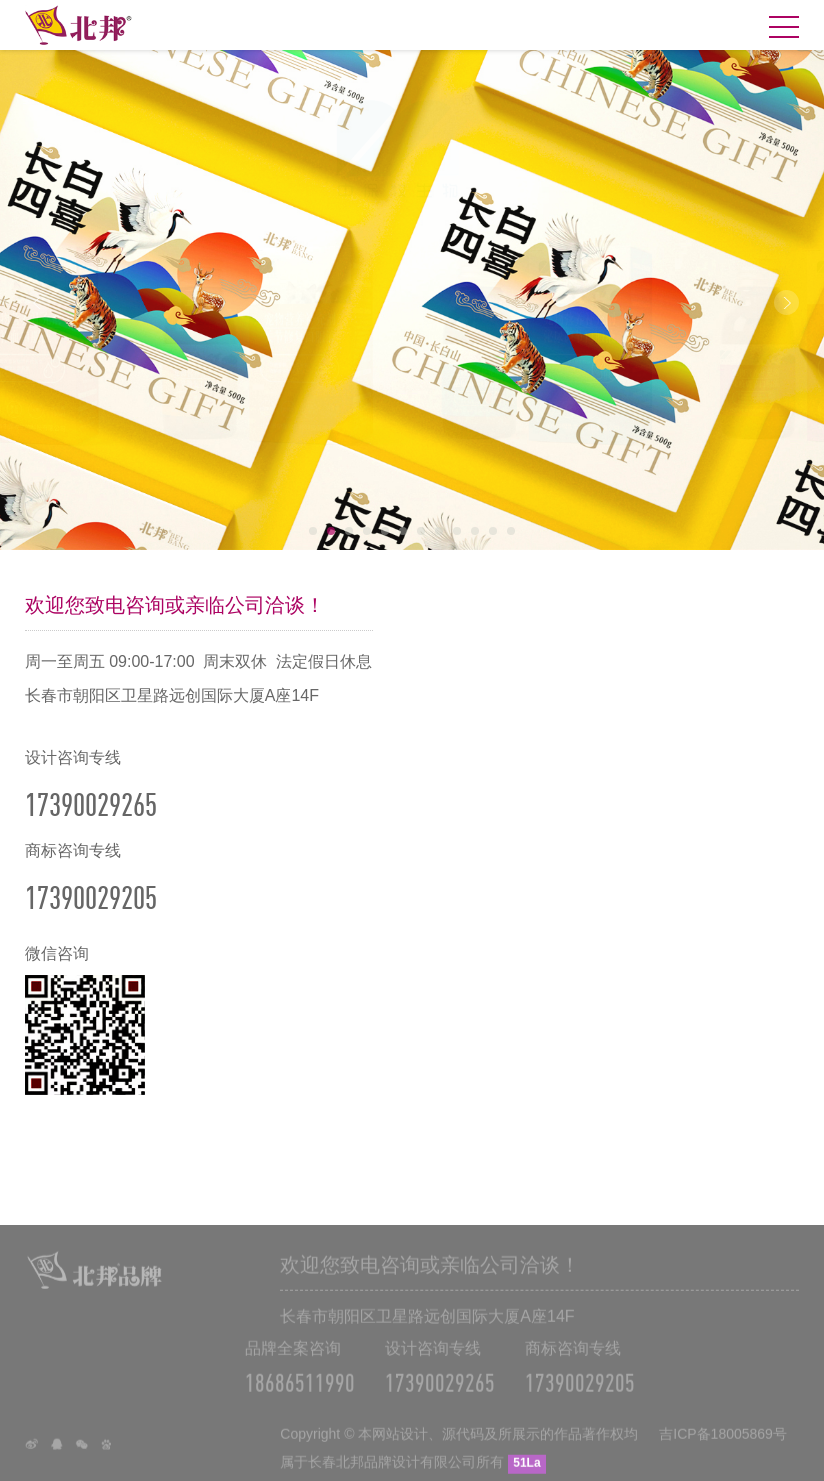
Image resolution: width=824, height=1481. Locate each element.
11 (493, 531)
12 (511, 531)
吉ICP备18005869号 (723, 1443)
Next (786, 302)
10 (475, 531)
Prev (37, 302)
